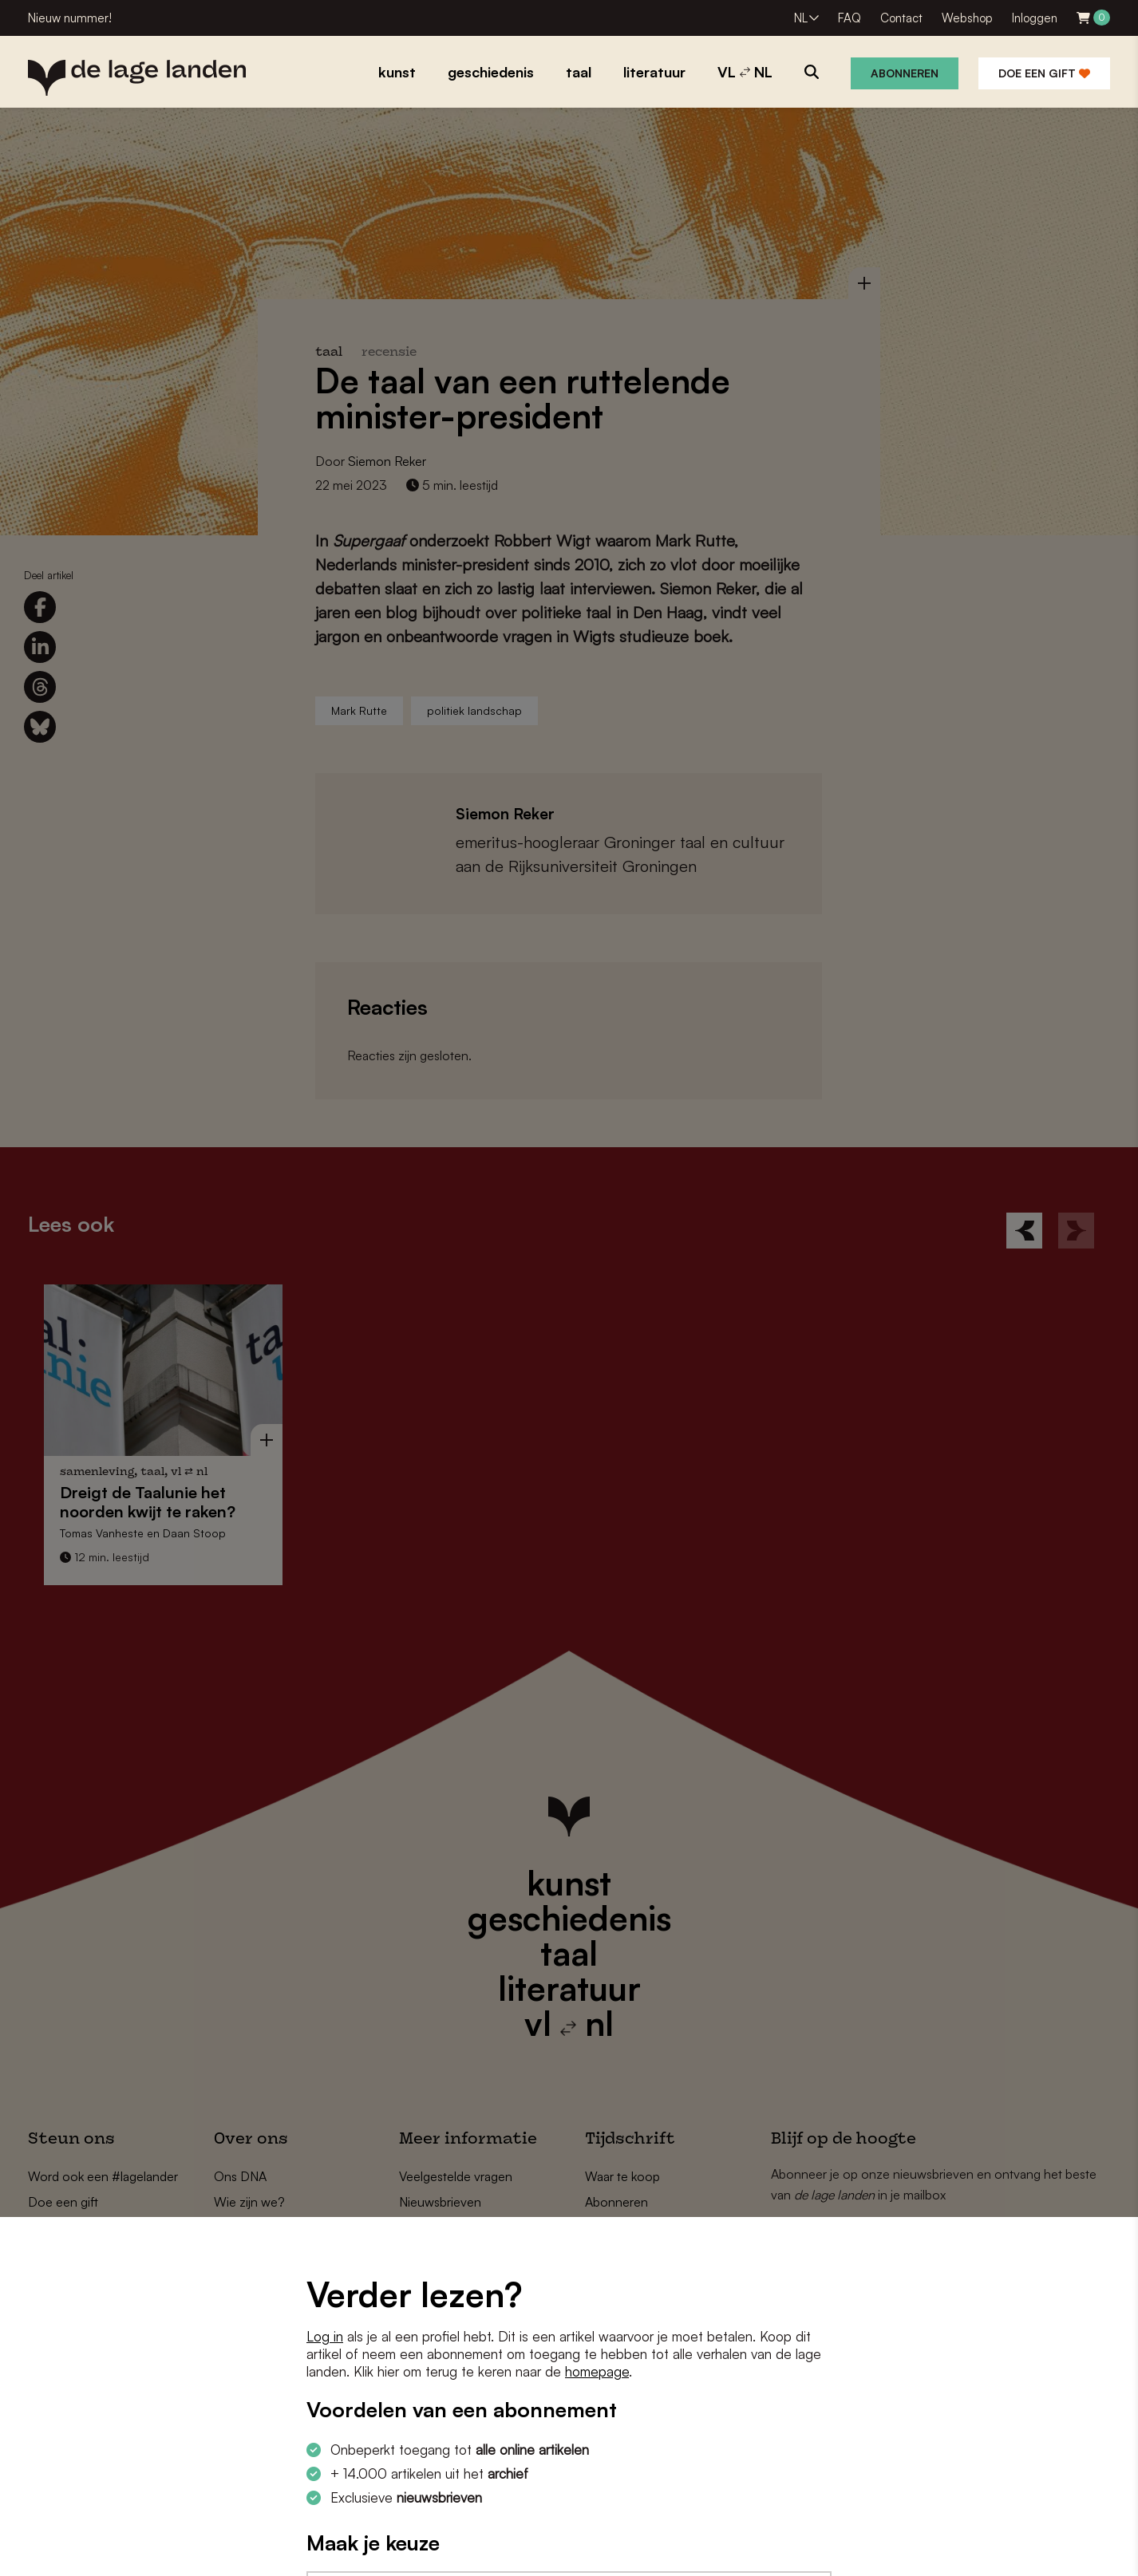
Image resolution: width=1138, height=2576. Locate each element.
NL (801, 18)
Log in (324, 2336)
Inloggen (1034, 18)
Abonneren (904, 73)
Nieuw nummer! (70, 18)
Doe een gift (1044, 73)
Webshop (967, 18)
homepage (597, 2371)
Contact (901, 18)
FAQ (849, 18)
